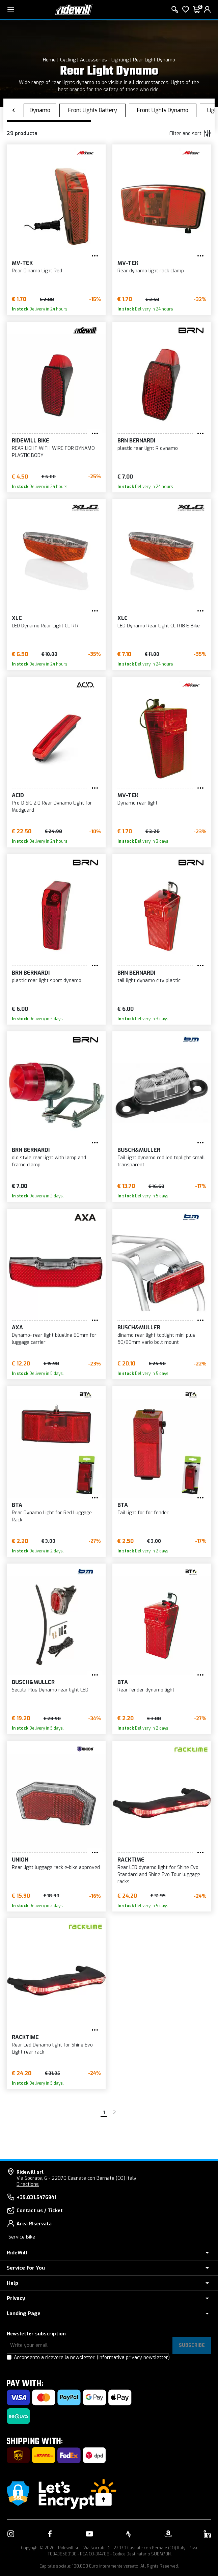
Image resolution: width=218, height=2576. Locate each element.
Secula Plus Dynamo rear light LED (50, 1690)
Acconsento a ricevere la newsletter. (92, 2357)
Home (49, 60)
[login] (207, 9)
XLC (17, 618)
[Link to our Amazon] (168, 2534)
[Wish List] (186, 9)
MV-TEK (22, 263)
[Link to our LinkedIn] (207, 2534)
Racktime (130, 1859)
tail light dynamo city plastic (149, 980)
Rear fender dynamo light (145, 1690)
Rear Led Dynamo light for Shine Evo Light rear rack (52, 2048)
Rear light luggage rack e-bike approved (56, 1867)
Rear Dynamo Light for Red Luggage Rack (52, 1516)
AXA (17, 1327)
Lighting (120, 60)
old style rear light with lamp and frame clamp (49, 1161)
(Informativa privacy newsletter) (133, 2357)
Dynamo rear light (137, 803)
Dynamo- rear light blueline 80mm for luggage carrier (54, 1339)
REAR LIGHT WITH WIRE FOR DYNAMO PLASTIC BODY (53, 452)
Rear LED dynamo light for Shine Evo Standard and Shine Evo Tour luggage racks (158, 1874)
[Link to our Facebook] (50, 2534)
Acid (18, 795)
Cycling (68, 60)
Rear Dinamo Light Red (37, 271)
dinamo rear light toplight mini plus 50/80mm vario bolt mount (156, 1339)
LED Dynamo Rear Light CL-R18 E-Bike (158, 626)
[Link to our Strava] (129, 2534)
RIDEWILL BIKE (30, 440)
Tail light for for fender (143, 1513)
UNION (20, 1859)
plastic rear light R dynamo (147, 448)
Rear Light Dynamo (154, 60)
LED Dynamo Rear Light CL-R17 (45, 626)
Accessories (93, 60)
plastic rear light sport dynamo (46, 980)
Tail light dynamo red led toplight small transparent (161, 1161)
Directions (28, 2184)
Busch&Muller (138, 1150)
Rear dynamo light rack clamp (150, 271)
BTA (17, 1505)
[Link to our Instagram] (11, 2534)
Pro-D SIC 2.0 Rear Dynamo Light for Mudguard (52, 806)
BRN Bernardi (136, 440)
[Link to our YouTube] (89, 2534)
